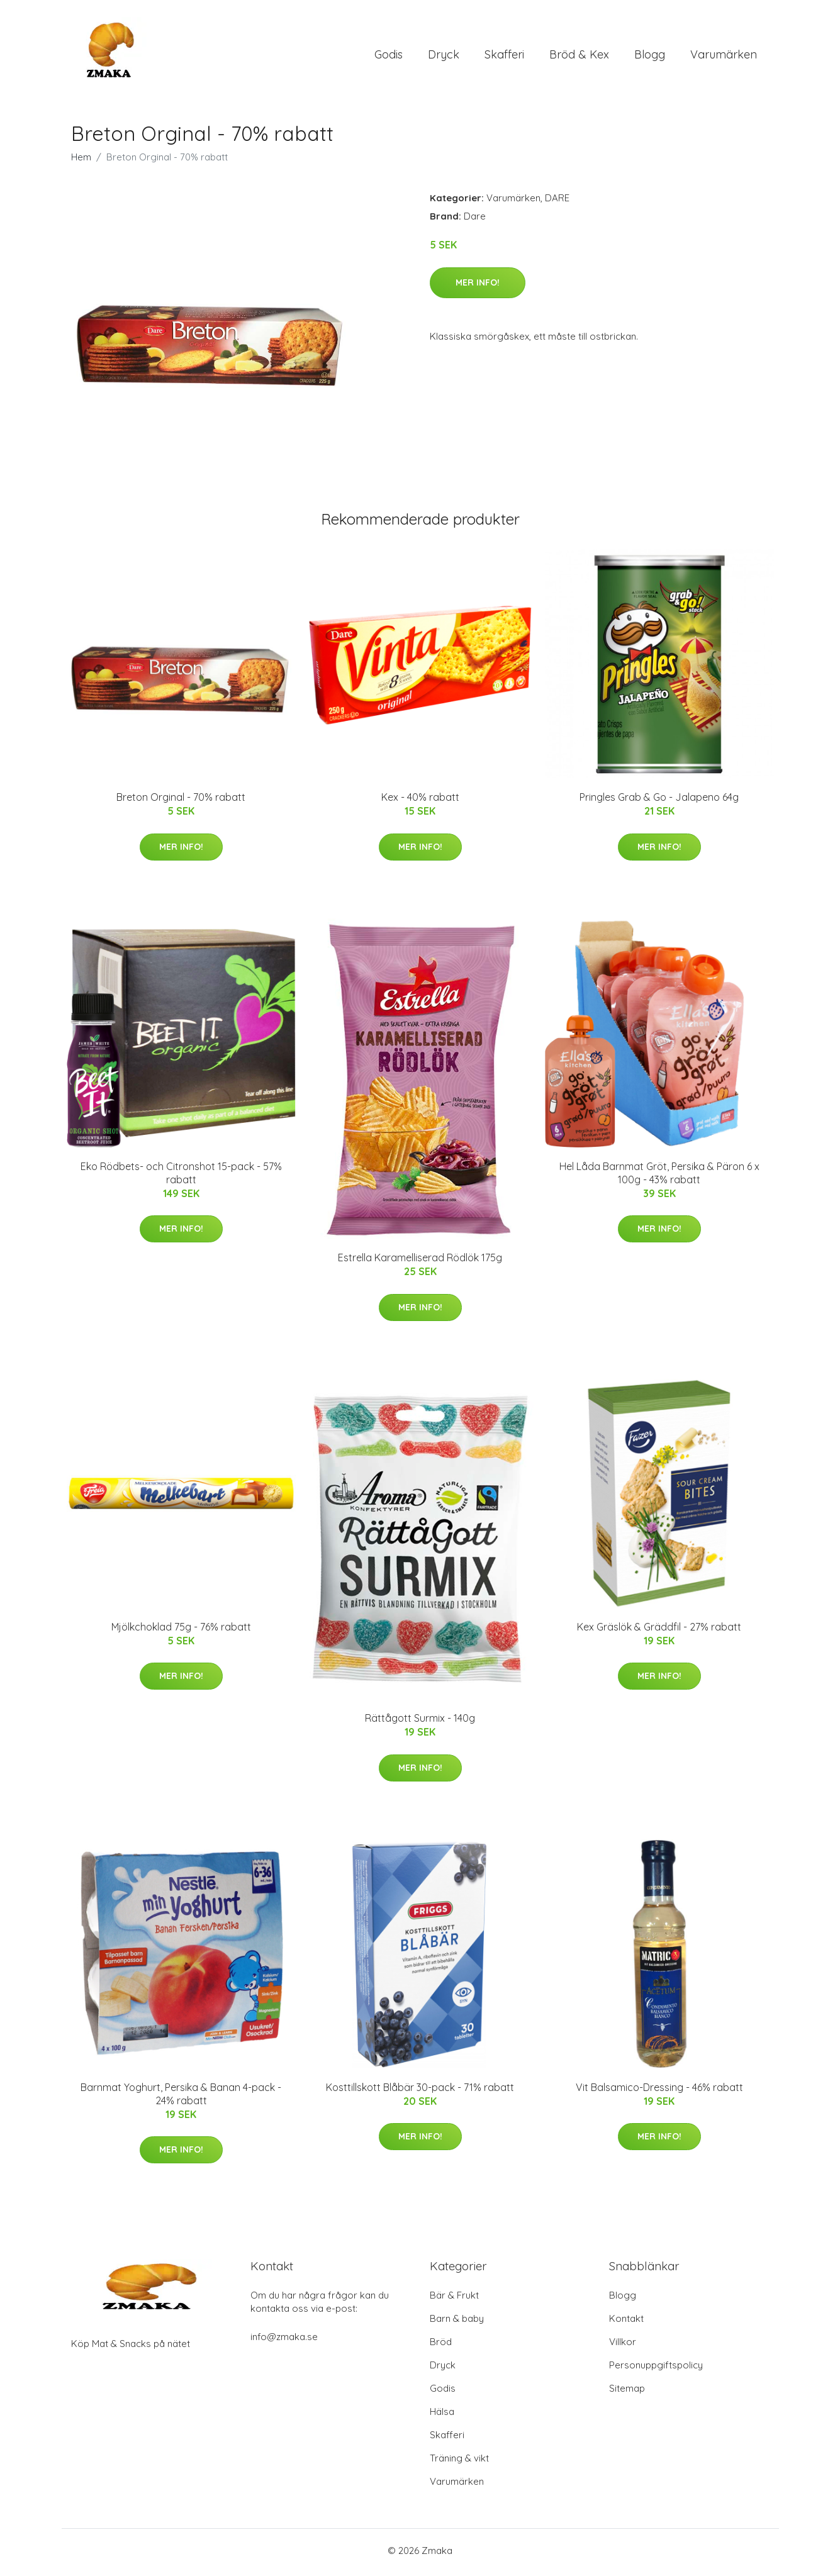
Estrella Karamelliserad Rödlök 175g (420, 1262)
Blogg (649, 56)
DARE (557, 202)
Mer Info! (478, 286)
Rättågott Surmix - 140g (420, 1722)
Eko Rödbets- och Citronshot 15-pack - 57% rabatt (181, 1177)
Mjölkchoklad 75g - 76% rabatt (181, 1630)
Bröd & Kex (579, 56)
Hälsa (442, 2415)
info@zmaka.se (284, 2340)
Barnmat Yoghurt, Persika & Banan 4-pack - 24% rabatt (181, 2097)
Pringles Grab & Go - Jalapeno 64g (659, 801)
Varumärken (723, 56)
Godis (388, 56)
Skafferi (504, 56)
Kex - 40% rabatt (420, 801)
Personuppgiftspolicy (656, 2369)
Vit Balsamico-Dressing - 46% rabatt (659, 2091)
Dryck (443, 56)
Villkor (622, 2345)
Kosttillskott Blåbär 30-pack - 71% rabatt (420, 2091)
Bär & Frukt (454, 2299)
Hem (81, 161)
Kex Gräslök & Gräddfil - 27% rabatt (659, 1630)
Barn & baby (457, 2322)
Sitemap (627, 2392)
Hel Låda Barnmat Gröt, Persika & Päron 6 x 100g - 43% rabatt (659, 1177)
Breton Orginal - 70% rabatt (180, 801)
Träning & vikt (459, 2462)
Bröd (441, 2345)
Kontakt (626, 2322)
